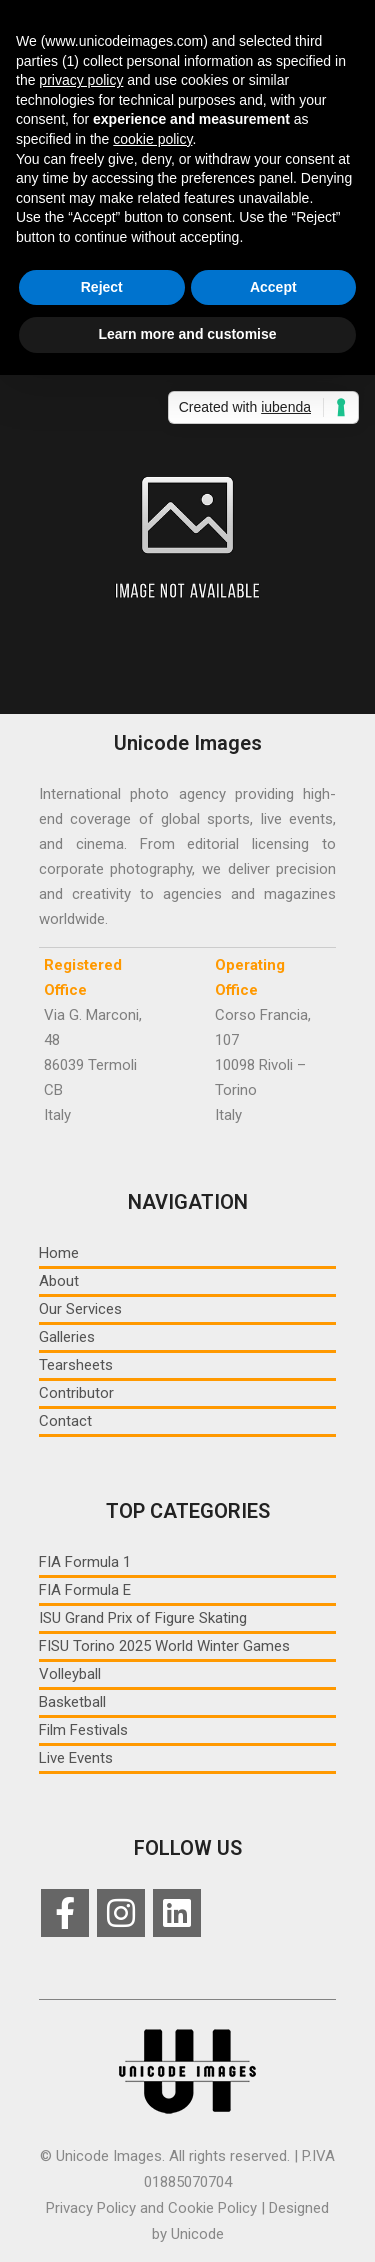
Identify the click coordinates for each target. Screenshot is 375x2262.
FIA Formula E (85, 1590)
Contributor (76, 1393)
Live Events (76, 1758)
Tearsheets (76, 1365)
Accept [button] (273, 287)
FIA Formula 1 (85, 1562)
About (59, 1281)
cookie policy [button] (152, 139)
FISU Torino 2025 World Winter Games (164, 1646)
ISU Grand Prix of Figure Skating (143, 1618)
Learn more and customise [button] (187, 334)
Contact (65, 1421)
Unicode (197, 2234)
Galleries (67, 1337)
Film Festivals (83, 1730)
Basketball (72, 1702)
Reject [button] (102, 287)
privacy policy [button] (81, 80)
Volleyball (70, 1674)
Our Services (80, 1309)
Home (59, 1253)
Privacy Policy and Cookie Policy (151, 2208)
